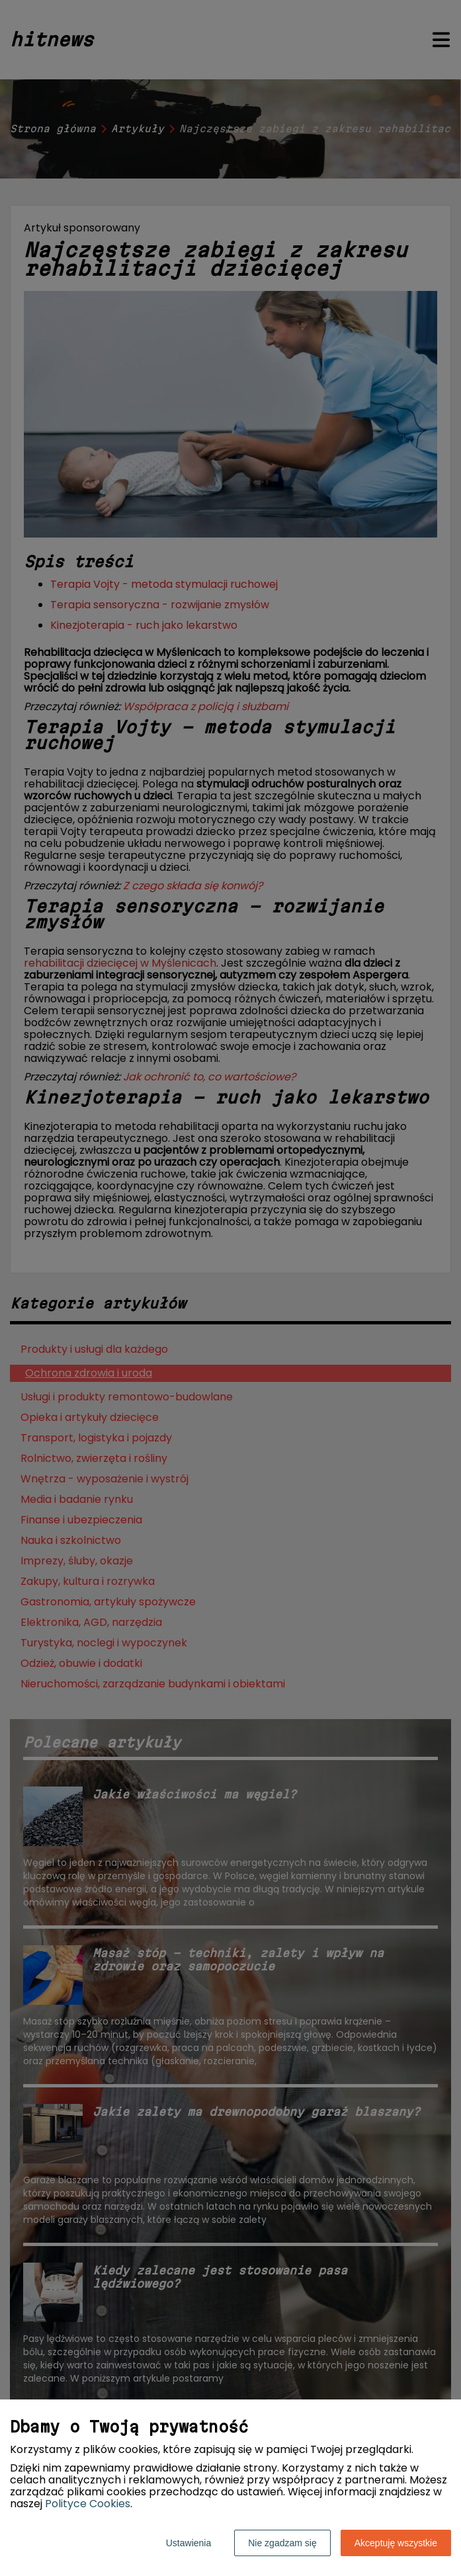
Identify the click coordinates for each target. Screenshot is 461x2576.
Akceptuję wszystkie (396, 2543)
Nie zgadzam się (282, 2543)
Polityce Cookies (87, 2503)
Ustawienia (188, 2543)
